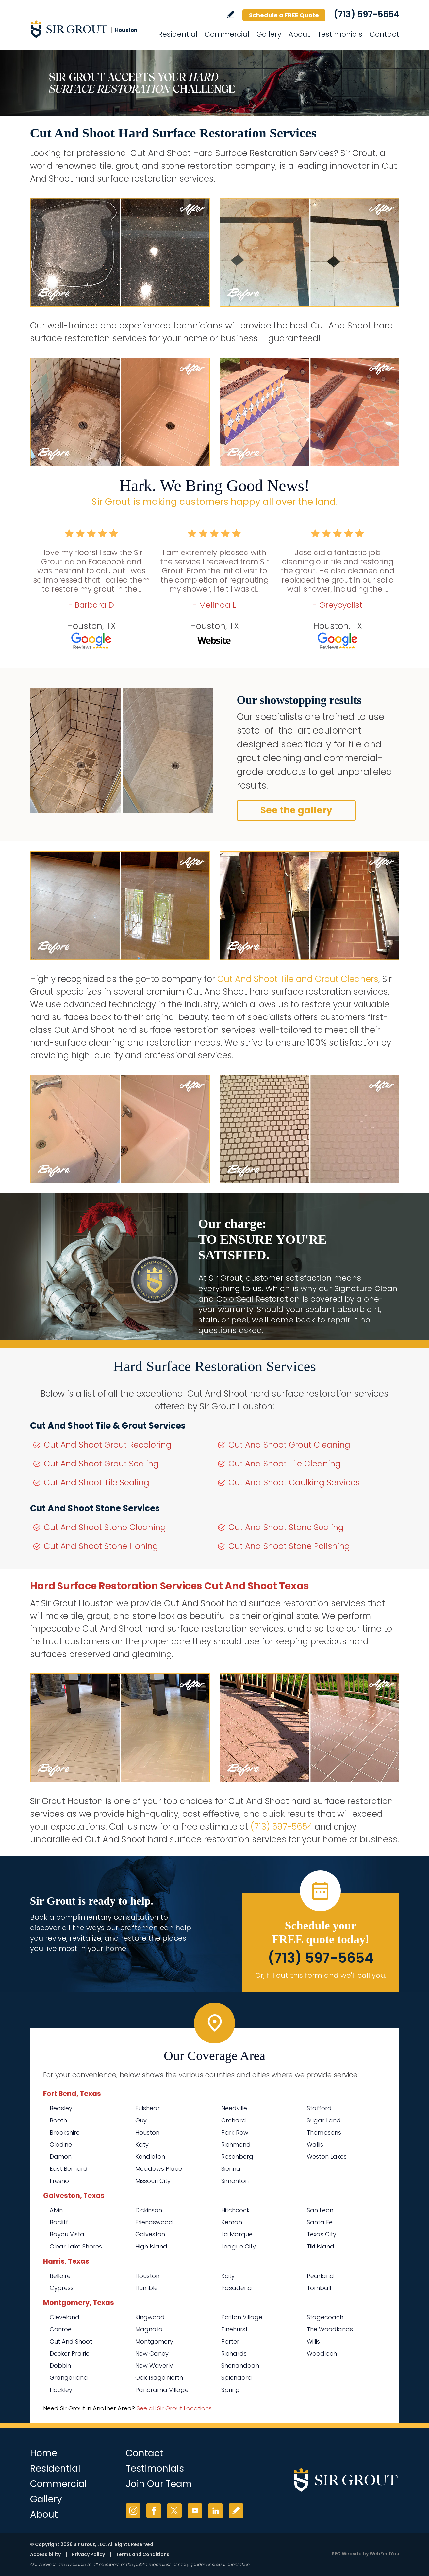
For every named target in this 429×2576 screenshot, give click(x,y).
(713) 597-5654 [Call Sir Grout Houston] (366, 14)
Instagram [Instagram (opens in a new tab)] (133, 2510)
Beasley (61, 2108)
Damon (61, 2156)
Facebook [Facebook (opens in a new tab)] (153, 2510)
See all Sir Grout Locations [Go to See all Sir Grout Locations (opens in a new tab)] (174, 2408)
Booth (58, 2120)
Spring (230, 2390)
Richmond (236, 2144)
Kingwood (150, 2317)
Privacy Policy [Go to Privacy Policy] (88, 2554)
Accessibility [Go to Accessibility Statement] (45, 2554)
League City (238, 2246)
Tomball (319, 2288)
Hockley (61, 2390)
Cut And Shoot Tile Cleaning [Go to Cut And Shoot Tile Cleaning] (284, 1463)
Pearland (320, 2276)
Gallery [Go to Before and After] (268, 34)
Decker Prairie (70, 2353)
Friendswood (154, 2222)
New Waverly (154, 2365)
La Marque (237, 2234)
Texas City (321, 2234)
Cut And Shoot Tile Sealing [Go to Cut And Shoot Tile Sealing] (96, 1482)
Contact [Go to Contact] (384, 34)
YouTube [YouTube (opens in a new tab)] (195, 2510)
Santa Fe (320, 2222)
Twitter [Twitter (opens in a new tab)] (174, 2510)
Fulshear (147, 2108)
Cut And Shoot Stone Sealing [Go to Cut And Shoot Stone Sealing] (286, 1527)
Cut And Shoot (71, 2341)
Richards (234, 2353)
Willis (313, 2341)
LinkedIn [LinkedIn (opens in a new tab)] (215, 2510)
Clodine (61, 2144)
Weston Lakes (327, 2156)
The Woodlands (330, 2329)
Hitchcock (235, 2210)
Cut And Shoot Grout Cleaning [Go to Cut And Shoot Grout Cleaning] (289, 1444)
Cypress (62, 2288)
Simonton (235, 2181)
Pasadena (236, 2288)
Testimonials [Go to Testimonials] (339, 34)
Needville (234, 2108)
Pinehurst (234, 2329)
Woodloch (322, 2353)
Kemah (231, 2222)
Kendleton (150, 2156)
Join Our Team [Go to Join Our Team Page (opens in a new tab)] (159, 2483)
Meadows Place (158, 2169)
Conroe (61, 2329)
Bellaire (60, 2276)
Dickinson (148, 2210)
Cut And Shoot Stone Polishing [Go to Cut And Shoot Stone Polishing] (289, 1546)
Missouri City (153, 2181)
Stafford (319, 2108)
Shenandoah (240, 2365)
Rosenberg (237, 2156)
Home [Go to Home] (43, 2453)
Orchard (233, 2120)
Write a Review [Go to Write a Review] (230, 14)
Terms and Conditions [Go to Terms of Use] (142, 2554)
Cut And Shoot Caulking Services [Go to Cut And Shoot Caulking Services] (294, 1482)
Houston (147, 2132)
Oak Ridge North (159, 2378)
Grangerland (69, 2378)
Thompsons (324, 2132)
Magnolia (149, 2329)
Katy (142, 2144)
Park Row (234, 2132)
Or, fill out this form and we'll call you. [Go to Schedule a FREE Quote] (320, 1975)
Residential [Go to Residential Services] (177, 34)
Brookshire (65, 2132)
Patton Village (241, 2317)
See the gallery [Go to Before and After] (296, 810)
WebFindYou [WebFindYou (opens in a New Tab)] (384, 2554)
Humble (146, 2288)
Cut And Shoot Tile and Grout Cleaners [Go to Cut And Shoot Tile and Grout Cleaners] (297, 979)
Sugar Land (324, 2120)
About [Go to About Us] (299, 34)
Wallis (315, 2144)
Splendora (236, 2378)
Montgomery (154, 2341)
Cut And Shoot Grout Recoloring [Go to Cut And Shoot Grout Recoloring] (108, 1444)
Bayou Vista (67, 2234)
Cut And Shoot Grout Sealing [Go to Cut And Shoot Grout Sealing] (101, 1463)
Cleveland (64, 2317)
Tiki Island (320, 2246)
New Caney (152, 2353)
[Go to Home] (89, 28)
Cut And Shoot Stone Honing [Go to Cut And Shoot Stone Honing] (101, 1546)
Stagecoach (325, 2317)
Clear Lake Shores (76, 2246)
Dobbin (60, 2365)
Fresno (59, 2181)
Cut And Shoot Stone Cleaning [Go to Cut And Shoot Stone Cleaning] (105, 1527)
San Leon (320, 2210)
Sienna (230, 2169)
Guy (141, 2120)
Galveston (150, 2234)
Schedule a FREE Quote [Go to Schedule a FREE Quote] (284, 15)
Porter (230, 2341)
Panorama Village (162, 2390)
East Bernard (69, 2169)
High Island (151, 2246)
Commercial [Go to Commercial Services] (227, 34)
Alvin (56, 2210)
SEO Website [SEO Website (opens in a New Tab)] (347, 2554)
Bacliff (59, 2222)
